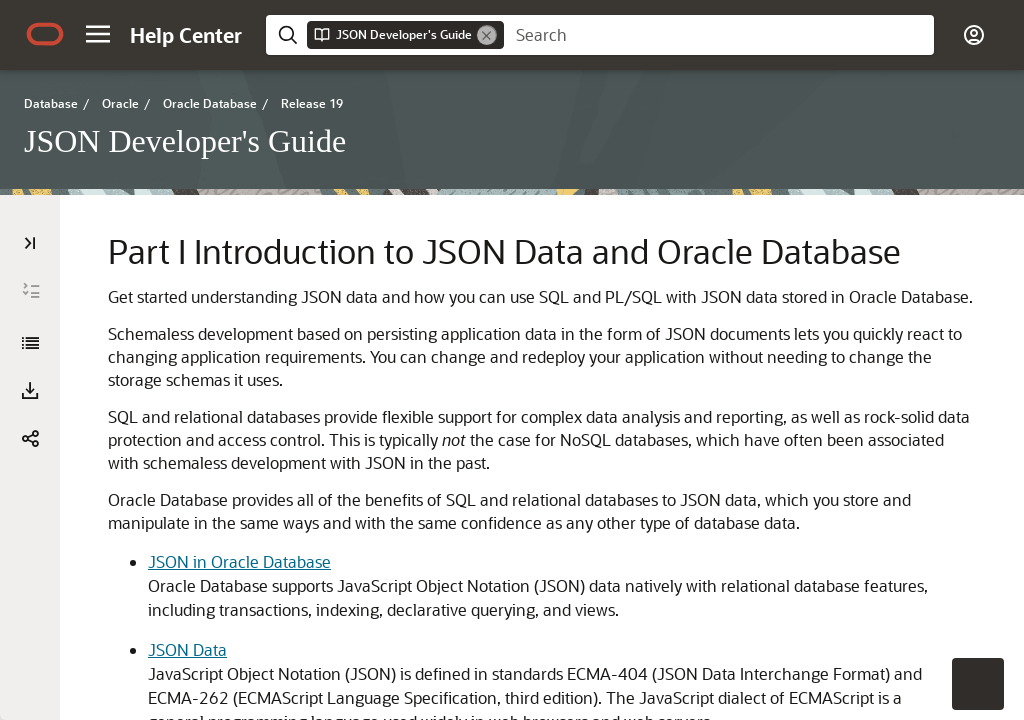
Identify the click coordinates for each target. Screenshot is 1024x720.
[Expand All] (31, 291)
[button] (98, 34)
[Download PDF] (30, 391)
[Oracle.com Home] (45, 34)
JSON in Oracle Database (239, 561)
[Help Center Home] (186, 35)
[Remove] (487, 35)
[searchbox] (719, 35)
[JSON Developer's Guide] (30, 343)
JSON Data (187, 649)
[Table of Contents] (30, 243)
